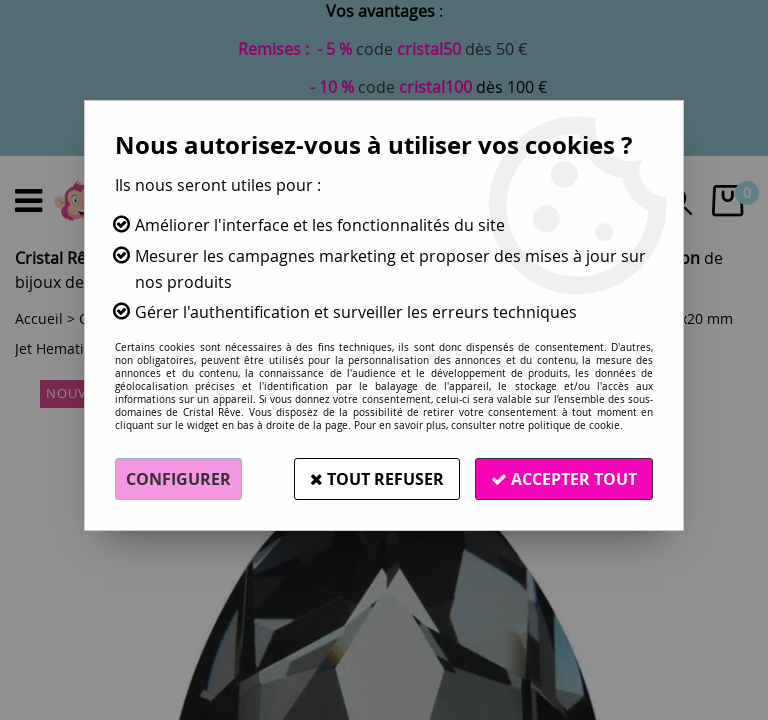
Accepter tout (564, 479)
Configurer (178, 479)
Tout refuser (377, 479)
